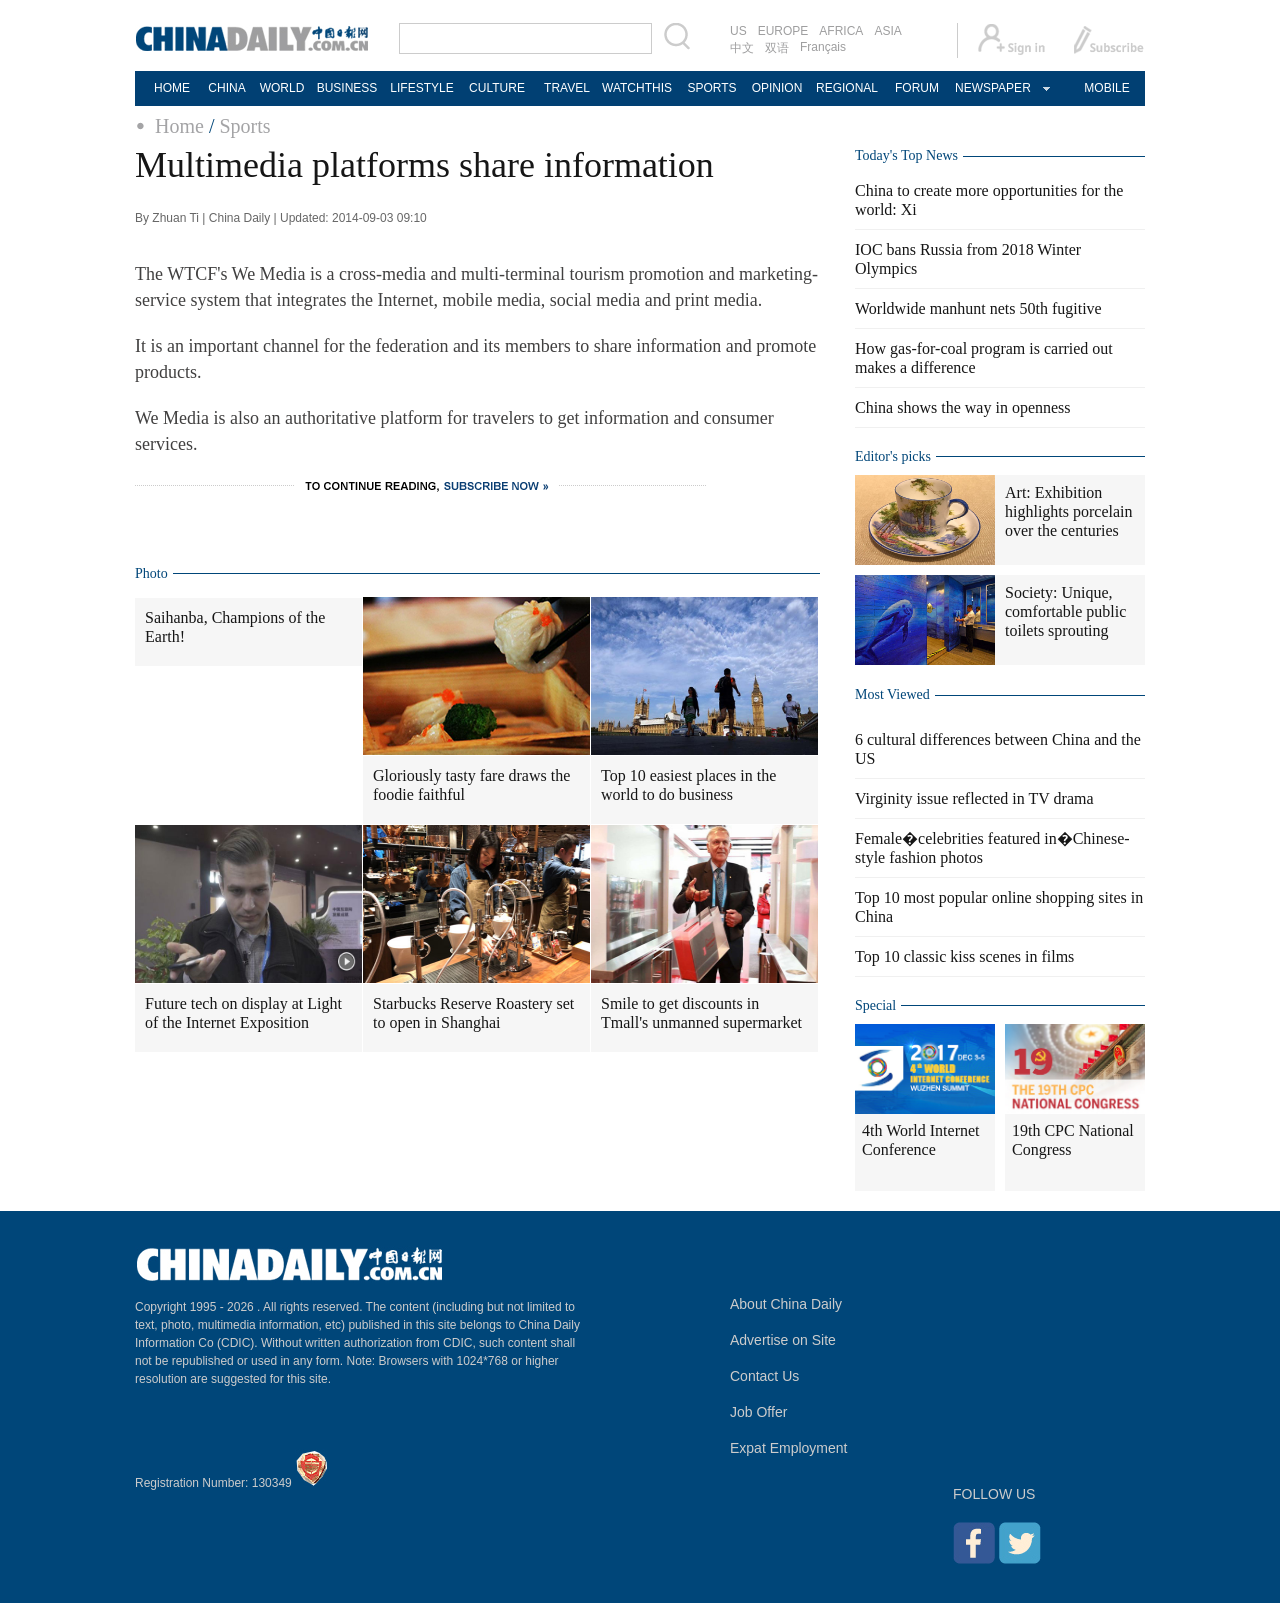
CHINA (226, 88)
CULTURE (497, 88)
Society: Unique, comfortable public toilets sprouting (1065, 611)
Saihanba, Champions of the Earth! (235, 627)
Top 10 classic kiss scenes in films (964, 956)
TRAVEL (567, 88)
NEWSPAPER (992, 88)
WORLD (282, 88)
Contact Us (764, 1376)
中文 (742, 48)
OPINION (777, 88)
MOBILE (1106, 88)
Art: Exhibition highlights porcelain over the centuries (1069, 511)
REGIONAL (847, 88)
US (738, 31)
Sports (244, 126)
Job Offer (758, 1412)
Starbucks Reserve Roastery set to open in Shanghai (473, 1013)
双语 (777, 48)
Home (179, 126)
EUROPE (783, 31)
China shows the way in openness (963, 407)
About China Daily (786, 1304)
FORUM (917, 88)
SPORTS (711, 88)
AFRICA (841, 31)
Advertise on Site (783, 1340)
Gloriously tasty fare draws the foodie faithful (471, 785)
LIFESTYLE (421, 88)
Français (823, 47)
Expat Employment (789, 1448)
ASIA (887, 31)
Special (875, 1005)
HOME (172, 88)
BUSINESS (347, 88)
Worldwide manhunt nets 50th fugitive (978, 308)
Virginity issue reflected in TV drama (974, 798)
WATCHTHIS (637, 88)
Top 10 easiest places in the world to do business (688, 785)
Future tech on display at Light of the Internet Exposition (243, 1013)
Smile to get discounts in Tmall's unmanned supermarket (701, 1013)
